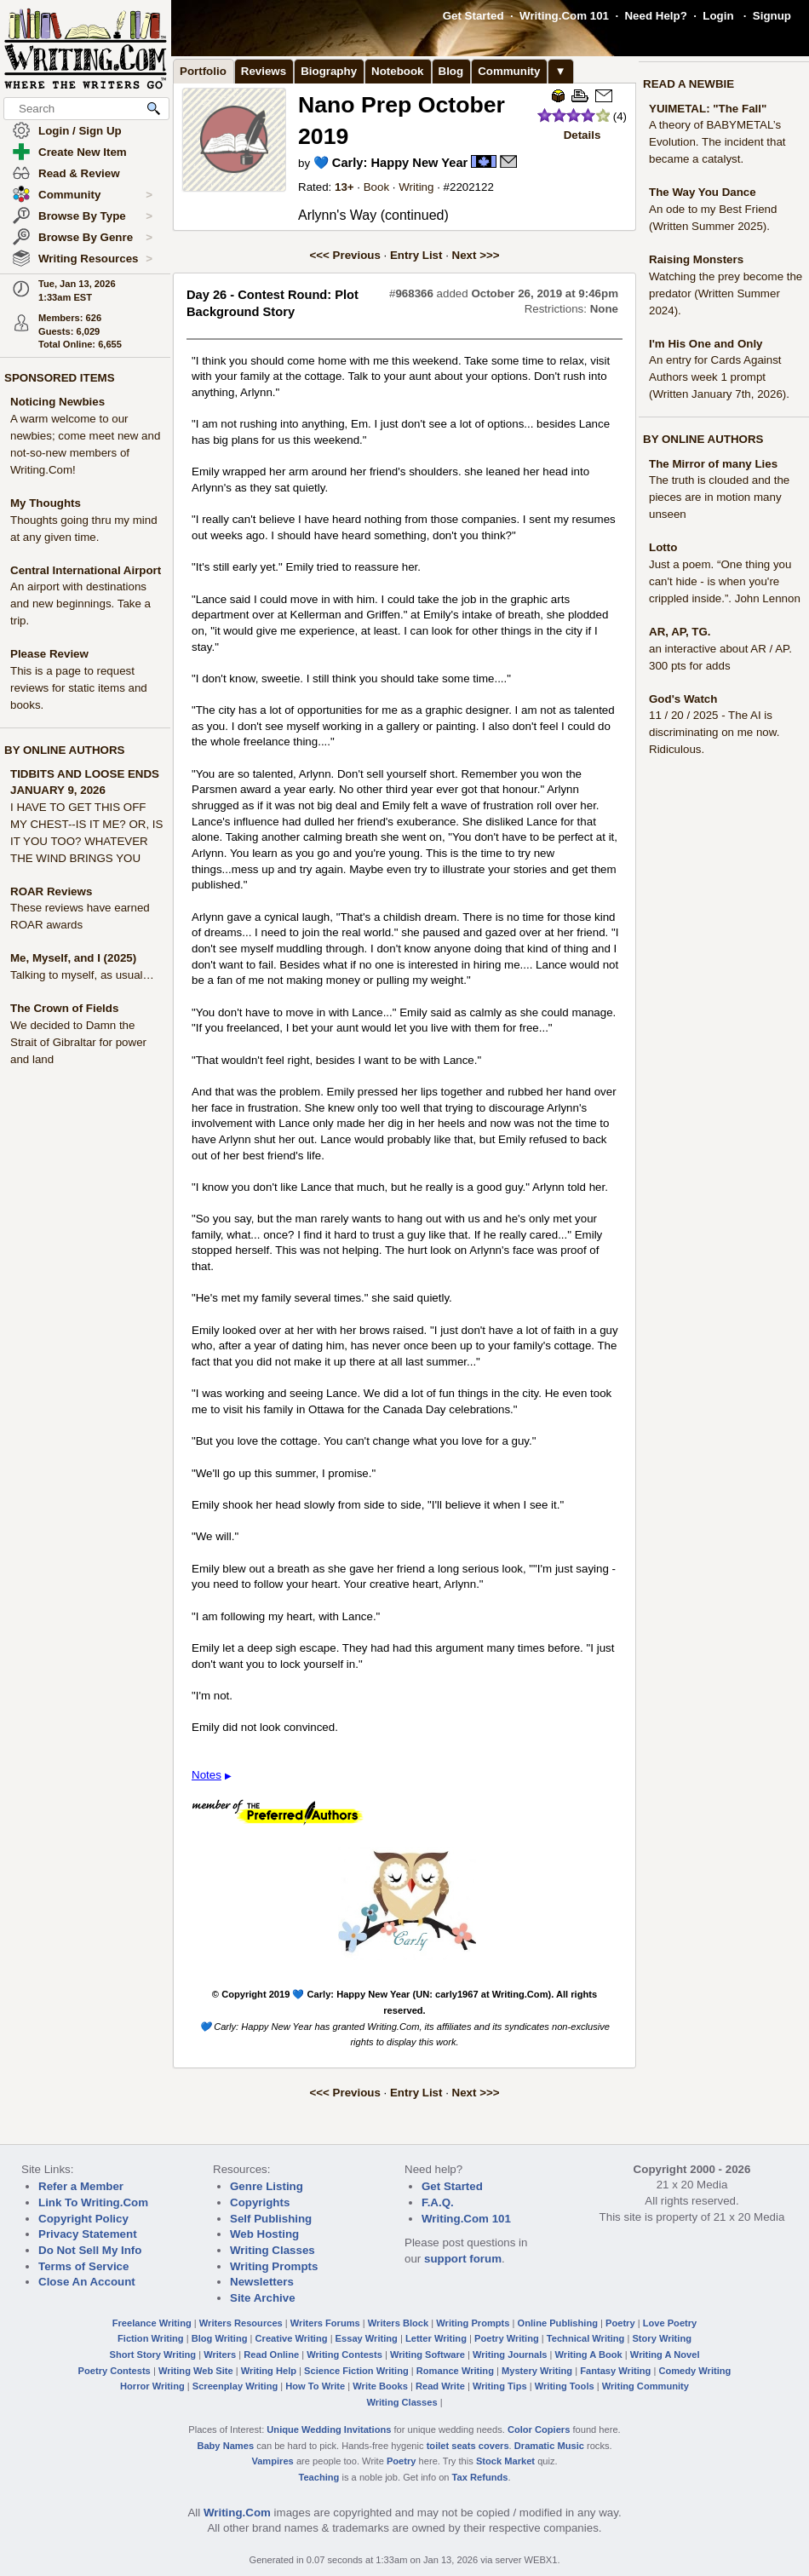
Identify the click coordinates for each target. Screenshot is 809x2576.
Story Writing (661, 2338)
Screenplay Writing (235, 2386)
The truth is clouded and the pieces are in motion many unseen (719, 497)
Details (582, 135)
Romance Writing (455, 2371)
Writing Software (427, 2354)
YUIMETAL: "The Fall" (707, 108)
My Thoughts (45, 503)
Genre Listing (266, 2186)
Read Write (440, 2386)
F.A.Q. (438, 2202)
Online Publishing (558, 2323)
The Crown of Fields (64, 1008)
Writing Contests (344, 2354)
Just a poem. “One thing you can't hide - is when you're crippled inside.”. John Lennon (724, 581)
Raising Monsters (696, 259)
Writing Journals (510, 2354)
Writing (416, 187)
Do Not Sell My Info (89, 2250)
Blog (451, 71)
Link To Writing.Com (93, 2202)
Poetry (620, 2323)
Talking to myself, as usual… (82, 975)
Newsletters (262, 2281)
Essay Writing (367, 2338)
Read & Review (79, 173)
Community (95, 195)
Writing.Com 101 (564, 15)
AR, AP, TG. (680, 631)
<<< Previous (345, 255)
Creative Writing (291, 2338)
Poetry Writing (506, 2338)
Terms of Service (83, 2266)
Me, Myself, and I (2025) (73, 958)
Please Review (49, 653)
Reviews (263, 71)
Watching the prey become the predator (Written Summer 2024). (725, 293)
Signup (772, 15)
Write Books (380, 2386)
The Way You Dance (702, 192)
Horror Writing (152, 2386)
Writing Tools (564, 2386)
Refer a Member (80, 2186)
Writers (220, 2354)
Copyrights (260, 2202)
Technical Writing (586, 2338)
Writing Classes (272, 2250)
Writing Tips (500, 2386)
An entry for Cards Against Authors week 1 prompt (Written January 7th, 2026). (719, 377)
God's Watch (683, 699)
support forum (463, 2258)
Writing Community (645, 2386)
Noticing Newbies (57, 401)
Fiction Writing (151, 2338)
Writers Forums (325, 2323)
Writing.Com (237, 2512)
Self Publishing (271, 2218)
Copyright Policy (83, 2218)
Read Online (271, 2354)
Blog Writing (220, 2338)
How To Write (315, 2386)
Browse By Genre (95, 237)
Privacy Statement (87, 2234)
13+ (344, 187)
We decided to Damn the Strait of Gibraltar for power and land (78, 1042)
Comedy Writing (694, 2371)
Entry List (416, 255)
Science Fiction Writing (356, 2371)
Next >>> (476, 255)
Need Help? (655, 15)
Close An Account (86, 2281)
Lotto (663, 547)
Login (718, 15)
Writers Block (398, 2323)
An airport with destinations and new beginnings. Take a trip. (80, 603)
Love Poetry (670, 2323)
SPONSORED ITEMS (59, 377)
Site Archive (262, 2297)
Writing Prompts (274, 2266)
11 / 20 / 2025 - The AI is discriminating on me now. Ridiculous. (714, 732)
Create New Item (82, 152)
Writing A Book (589, 2354)
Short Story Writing (152, 2354)
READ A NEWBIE (688, 84)
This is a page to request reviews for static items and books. (78, 687)
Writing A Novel (665, 2354)
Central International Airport (85, 570)
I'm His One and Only (706, 343)
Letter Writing (436, 2338)
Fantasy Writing (615, 2371)
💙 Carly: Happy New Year (390, 163)
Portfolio (203, 71)
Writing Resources (95, 258)
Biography (329, 71)
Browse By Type (95, 216)
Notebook (397, 71)
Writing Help (268, 2371)
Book (376, 187)
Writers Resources (241, 2323)
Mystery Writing (537, 2371)
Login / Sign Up (80, 130)
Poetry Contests (114, 2371)
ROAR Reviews (51, 891)
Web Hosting (264, 2234)
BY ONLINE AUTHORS (64, 750)
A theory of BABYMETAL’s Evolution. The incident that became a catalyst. (717, 141)
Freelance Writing (152, 2323)
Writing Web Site (195, 2371)
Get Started (473, 15)
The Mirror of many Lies (713, 463)
